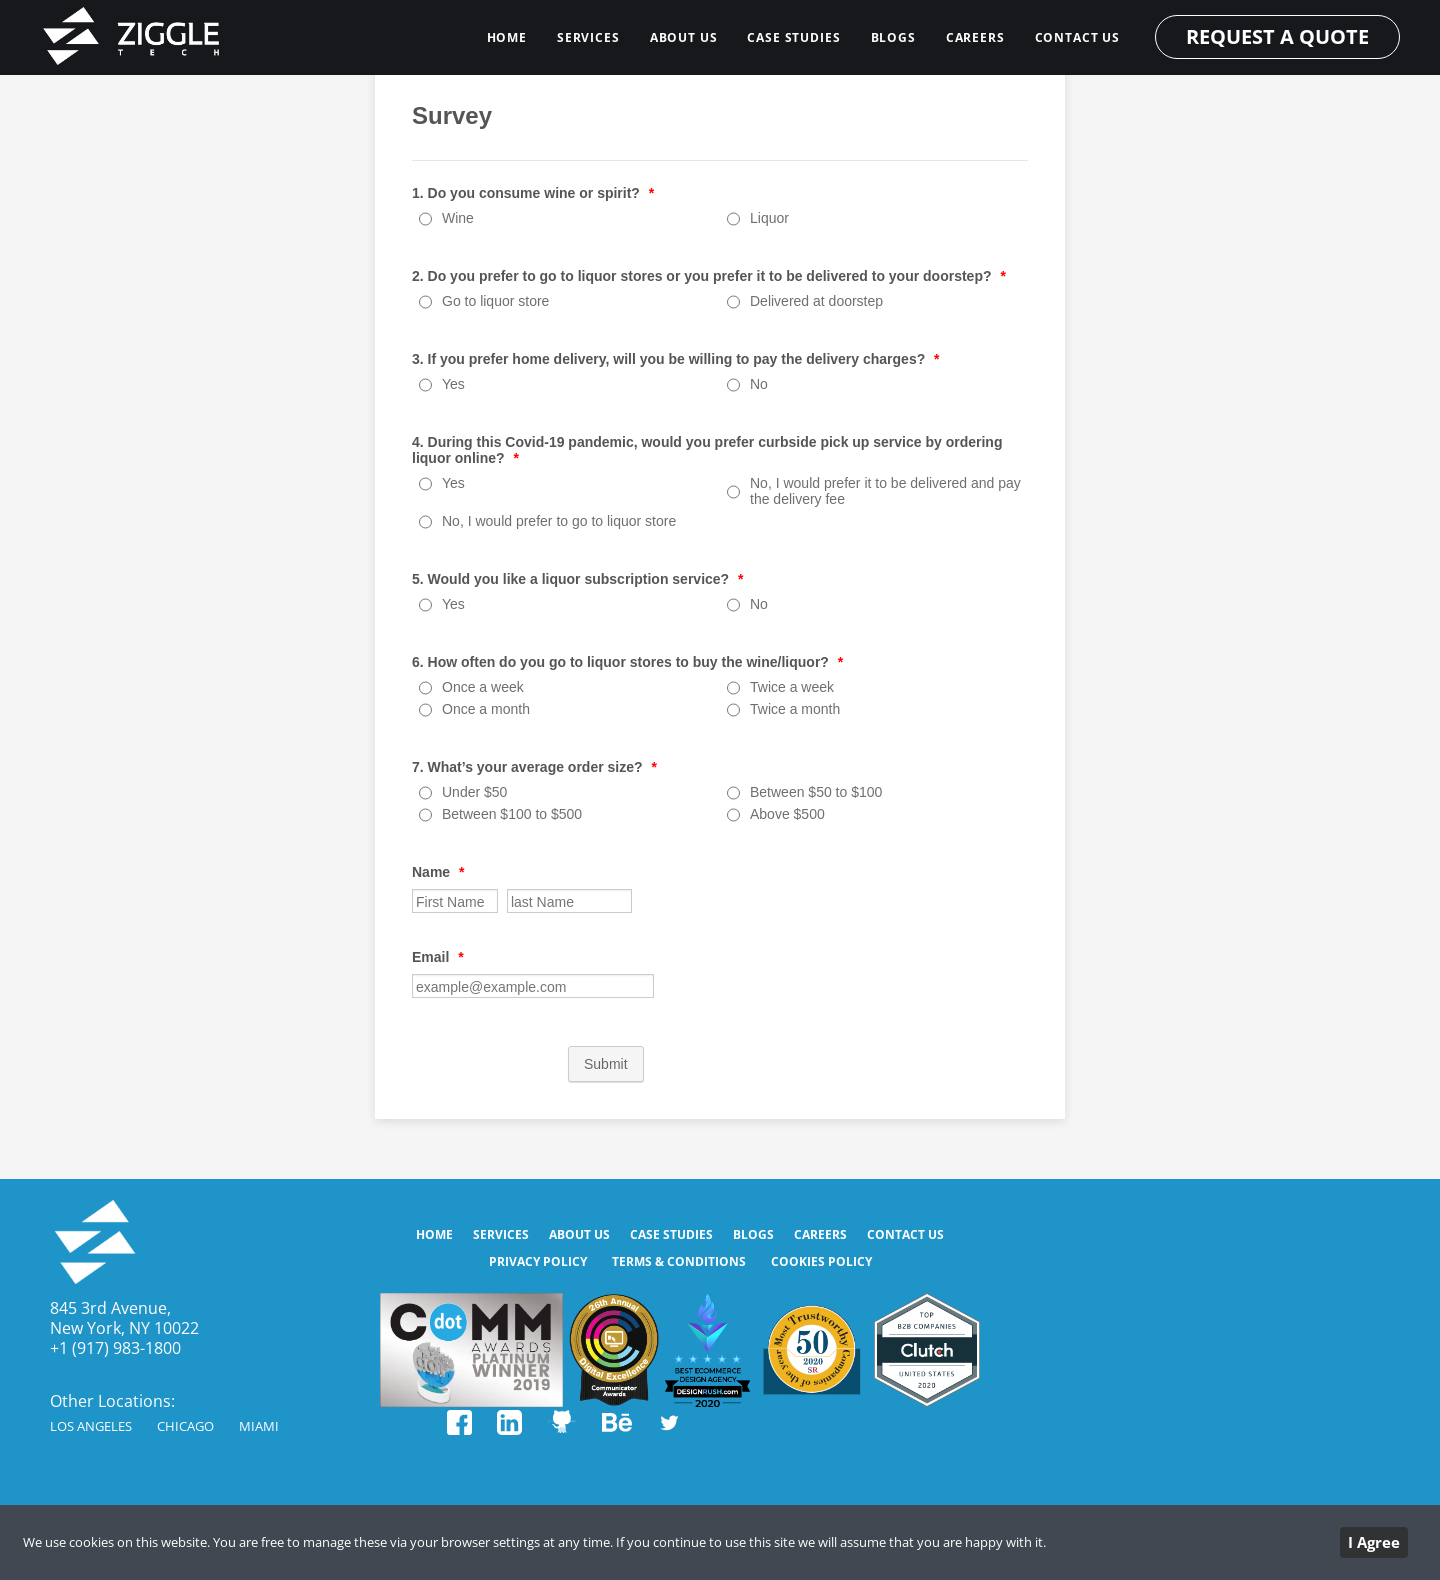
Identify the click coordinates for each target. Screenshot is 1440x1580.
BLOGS (893, 37)
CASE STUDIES (793, 37)
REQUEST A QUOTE (1277, 36)
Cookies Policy (821, 1261)
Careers (975, 37)
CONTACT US (1077, 37)
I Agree (1374, 1542)
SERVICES (588, 37)
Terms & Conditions (679, 1261)
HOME (507, 37)
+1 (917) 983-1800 (115, 1348)
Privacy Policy (538, 1261)
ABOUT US (684, 37)
